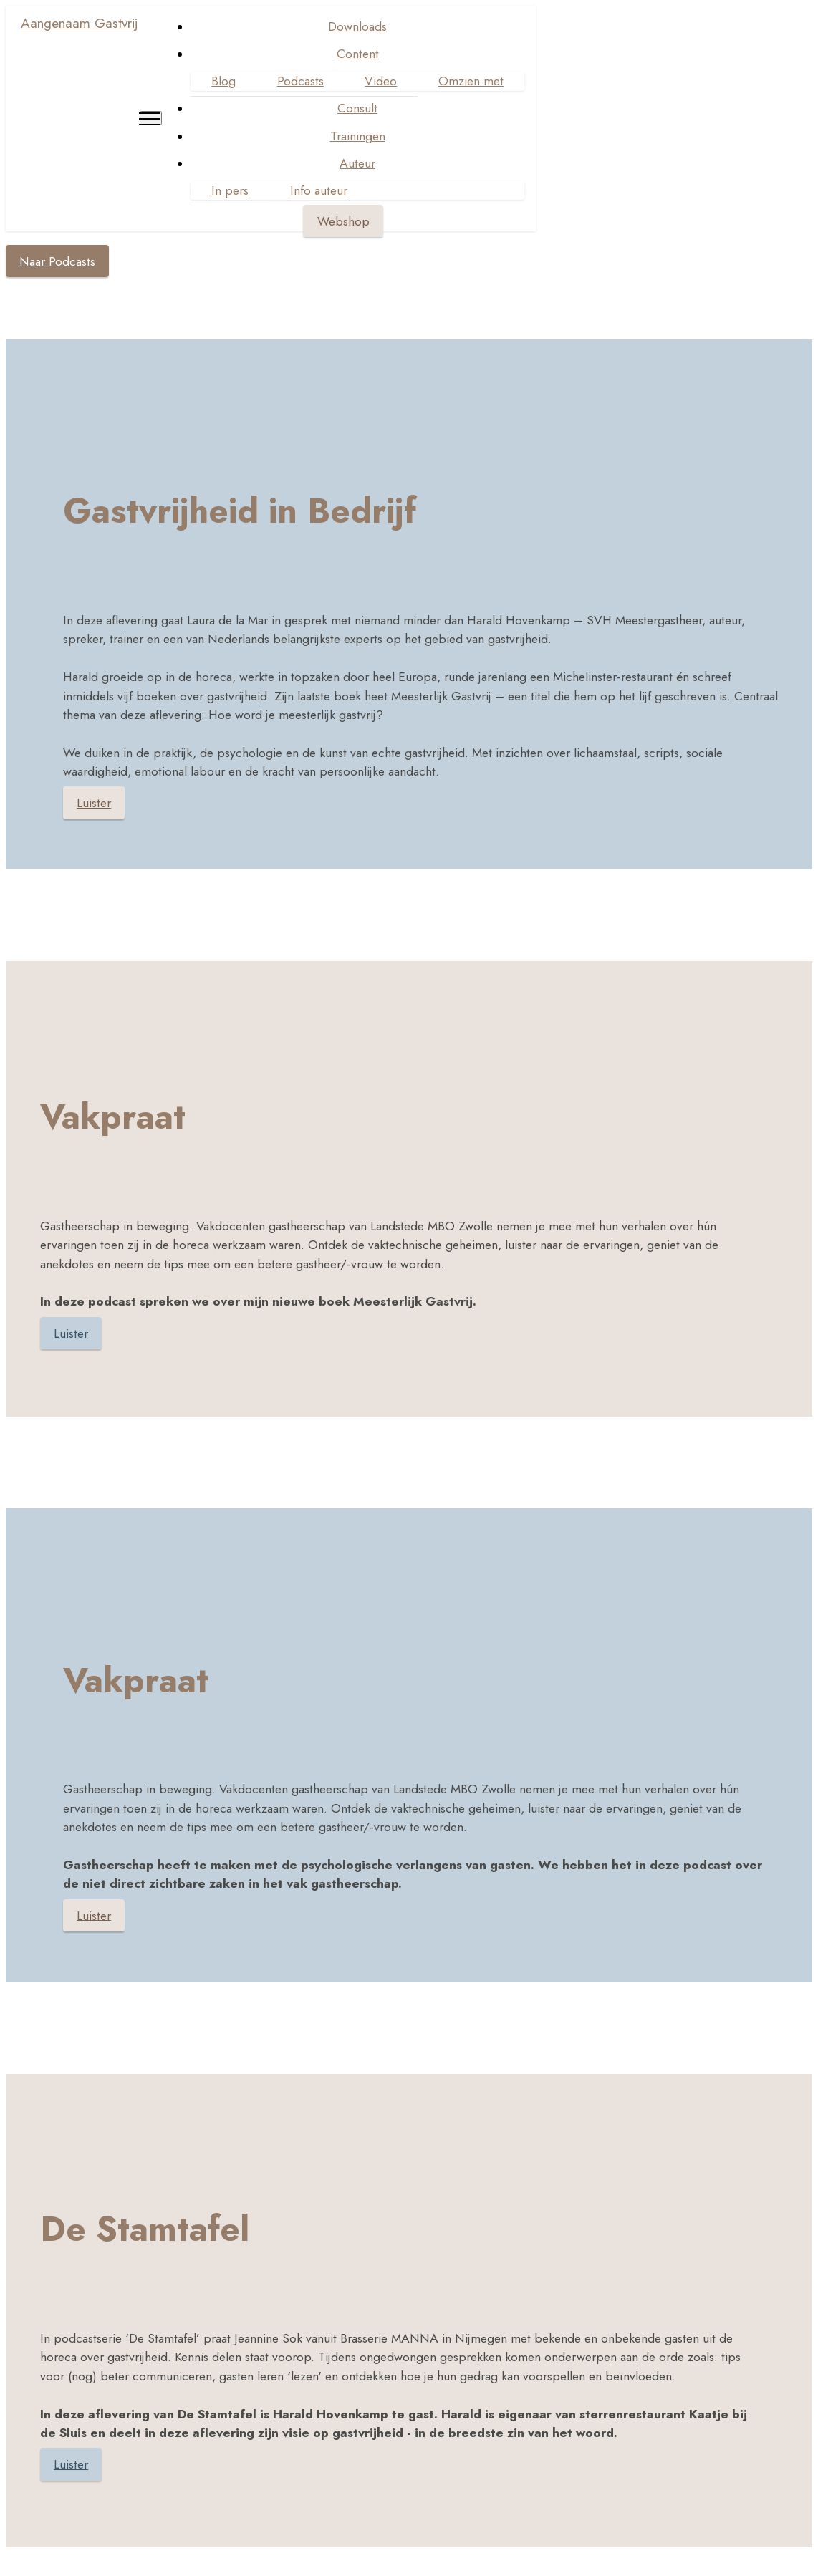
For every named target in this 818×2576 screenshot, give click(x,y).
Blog (222, 81)
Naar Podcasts (57, 260)
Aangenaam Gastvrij (79, 23)
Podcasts (298, 81)
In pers (228, 190)
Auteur (356, 163)
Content (356, 53)
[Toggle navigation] (149, 118)
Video (379, 81)
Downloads (356, 26)
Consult (356, 108)
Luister (94, 802)
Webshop (341, 220)
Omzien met (469, 81)
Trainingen (355, 136)
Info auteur (316, 190)
